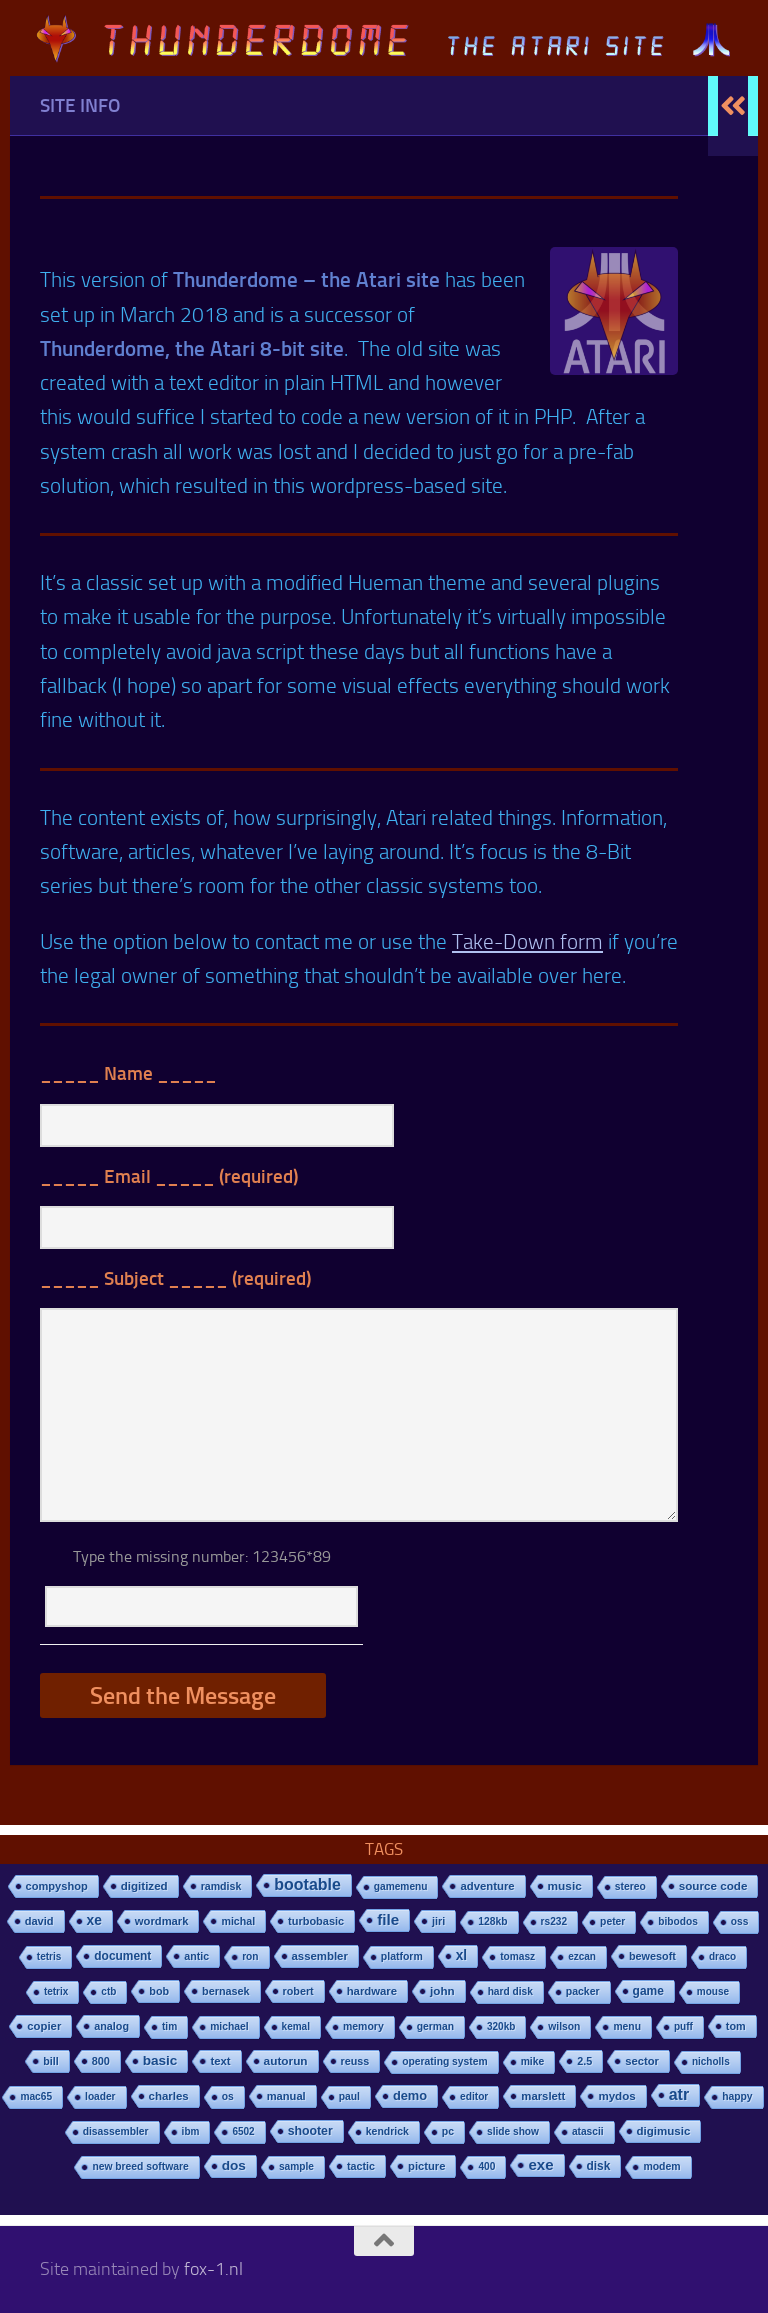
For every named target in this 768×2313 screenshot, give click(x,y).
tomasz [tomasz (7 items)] (517, 1956)
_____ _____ (128, 1073)
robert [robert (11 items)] (298, 1991)
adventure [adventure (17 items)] (487, 1886)
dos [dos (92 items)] (234, 2165)
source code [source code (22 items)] (713, 1885)
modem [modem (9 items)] (661, 2166)
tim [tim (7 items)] (169, 2026)
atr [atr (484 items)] (679, 2094)
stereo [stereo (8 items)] (630, 1886)
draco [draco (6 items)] (722, 1956)
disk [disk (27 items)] (599, 2166)
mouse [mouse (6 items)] (713, 1991)
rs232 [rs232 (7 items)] (554, 1921)
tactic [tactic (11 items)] (361, 2166)
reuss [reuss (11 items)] (355, 2061)
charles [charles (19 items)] (169, 2096)
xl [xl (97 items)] (461, 1955)
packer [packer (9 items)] (583, 1991)
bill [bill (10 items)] (50, 2061)
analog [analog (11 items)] (111, 2026)
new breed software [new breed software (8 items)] (140, 2166)
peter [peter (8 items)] (612, 1921)
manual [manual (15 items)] (286, 2096)
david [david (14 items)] (39, 1921)
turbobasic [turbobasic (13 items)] (316, 1921)
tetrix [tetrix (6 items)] (56, 1991)
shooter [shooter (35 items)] (310, 2131)
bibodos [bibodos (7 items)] (678, 1921)
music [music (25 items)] (565, 1886)
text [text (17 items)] (220, 2061)
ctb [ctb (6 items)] (108, 1991)
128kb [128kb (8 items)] (492, 1921)
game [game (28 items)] (648, 1991)
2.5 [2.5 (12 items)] (584, 2061)
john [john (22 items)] (442, 1990)
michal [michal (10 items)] (238, 1921)
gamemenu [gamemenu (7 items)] (401, 1886)
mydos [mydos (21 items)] (616, 2096)
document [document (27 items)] (122, 1956)
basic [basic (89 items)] (160, 2060)
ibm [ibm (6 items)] (191, 2131)
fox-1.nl (213, 2269)
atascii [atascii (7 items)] (588, 2131)
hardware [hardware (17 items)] (372, 1991)
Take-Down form (527, 941)
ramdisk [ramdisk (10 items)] (221, 1886)
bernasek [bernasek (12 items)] (226, 1991)
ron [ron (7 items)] (250, 1956)
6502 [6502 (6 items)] (243, 2131)
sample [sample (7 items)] (296, 2166)
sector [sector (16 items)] (642, 2061)
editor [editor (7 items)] (474, 2096)
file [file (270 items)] (388, 1919)
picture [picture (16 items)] (426, 2166)
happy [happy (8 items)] (737, 2096)
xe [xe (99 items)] (94, 1920)
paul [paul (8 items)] (349, 2096)
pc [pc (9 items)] (448, 2131)
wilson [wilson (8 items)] (564, 2026)
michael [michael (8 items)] (229, 2026)
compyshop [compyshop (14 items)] (57, 1886)
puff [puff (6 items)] (683, 2026)
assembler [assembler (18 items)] (320, 1956)
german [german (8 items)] (435, 2026)
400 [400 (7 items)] (486, 2166)
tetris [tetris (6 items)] (49, 1956)
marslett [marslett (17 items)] (543, 2096)
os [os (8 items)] (228, 2096)
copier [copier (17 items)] (44, 2026)
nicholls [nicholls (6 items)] (711, 2061)
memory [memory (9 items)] (363, 2026)
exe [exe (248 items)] (540, 2164)
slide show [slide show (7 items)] (513, 2131)
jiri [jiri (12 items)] (438, 1921)
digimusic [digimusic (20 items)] (664, 2131)
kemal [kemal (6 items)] (296, 2026)
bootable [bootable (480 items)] (307, 1884)
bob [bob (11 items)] (159, 1991)
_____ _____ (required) (169, 1176)
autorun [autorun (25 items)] (286, 2061)
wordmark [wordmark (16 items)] (162, 1921)
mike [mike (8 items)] (533, 2061)
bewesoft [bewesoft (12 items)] (652, 1956)
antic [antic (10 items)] (196, 1956)
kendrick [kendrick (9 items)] (387, 2131)
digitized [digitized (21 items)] (144, 1886)
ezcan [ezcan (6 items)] (582, 1956)
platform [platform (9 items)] (402, 1956)
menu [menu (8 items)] (627, 2026)
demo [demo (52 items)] (410, 2095)
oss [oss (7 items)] (740, 1921)
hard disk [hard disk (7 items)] (510, 1991)
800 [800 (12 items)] (101, 2061)
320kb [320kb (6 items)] (501, 2026)
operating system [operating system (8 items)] (444, 2061)
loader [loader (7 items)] (100, 2096)
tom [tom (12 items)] (736, 2026)
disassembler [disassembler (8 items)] (116, 2131)
